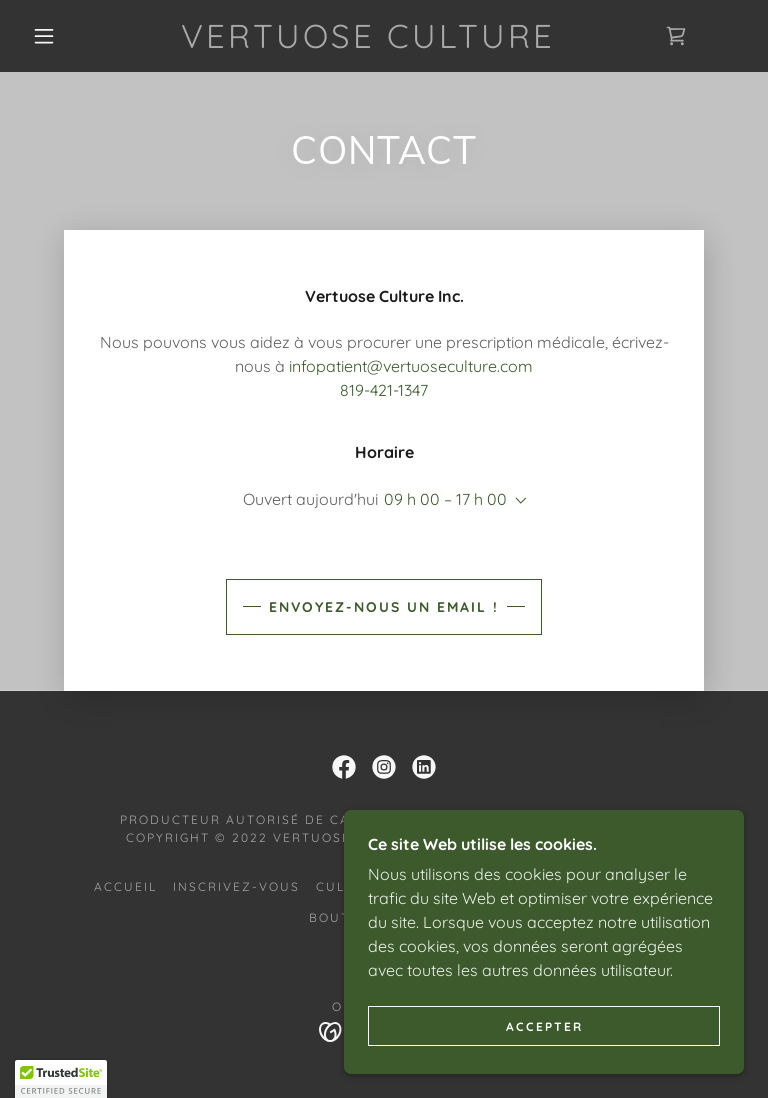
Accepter (544, 1026)
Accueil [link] (125, 886)
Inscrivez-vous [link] (236, 886)
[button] (44, 36)
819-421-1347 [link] (384, 390)
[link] (368, 42)
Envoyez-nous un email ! (384, 607)
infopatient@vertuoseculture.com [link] (411, 366)
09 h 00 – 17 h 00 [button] (445, 499)
